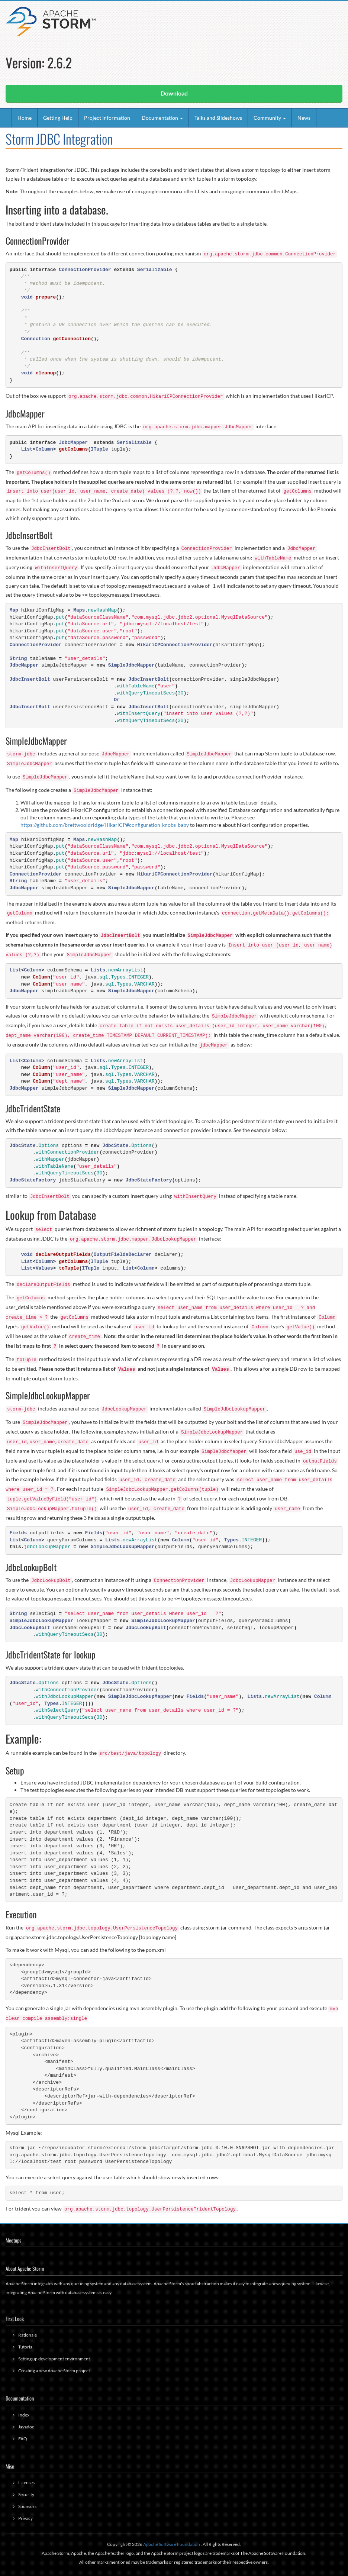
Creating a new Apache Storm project (54, 2370)
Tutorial (25, 2347)
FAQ (22, 2438)
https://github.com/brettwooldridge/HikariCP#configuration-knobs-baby (104, 825)
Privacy (25, 2518)
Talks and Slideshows (218, 118)
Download (174, 93)
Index (23, 2415)
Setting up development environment (54, 2358)
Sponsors (27, 2506)
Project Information (107, 118)
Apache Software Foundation (171, 2544)
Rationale (27, 2335)
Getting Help (57, 118)
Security (26, 2494)
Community (270, 118)
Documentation (162, 118)
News (303, 118)
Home (24, 118)
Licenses (26, 2482)
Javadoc (26, 2427)
